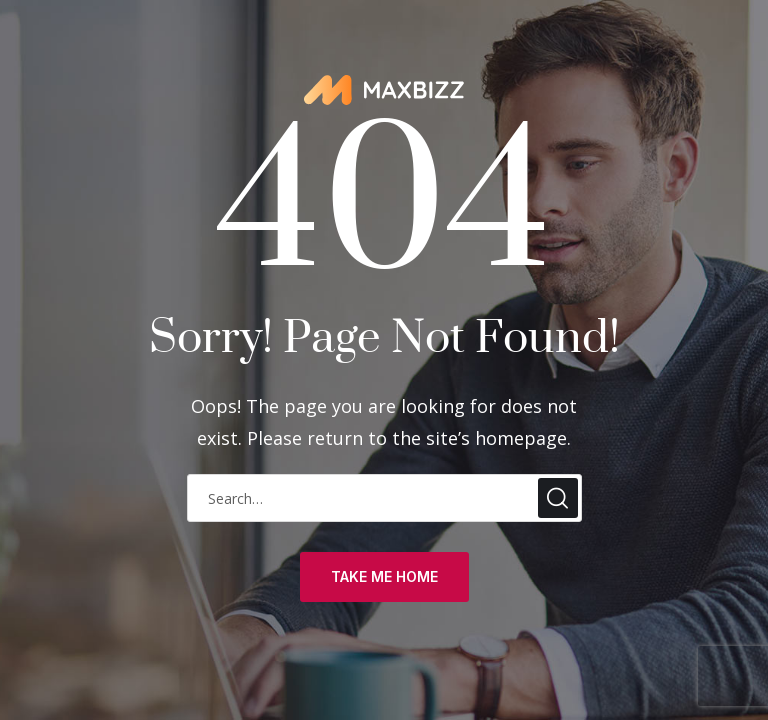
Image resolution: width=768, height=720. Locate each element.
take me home (384, 576)
